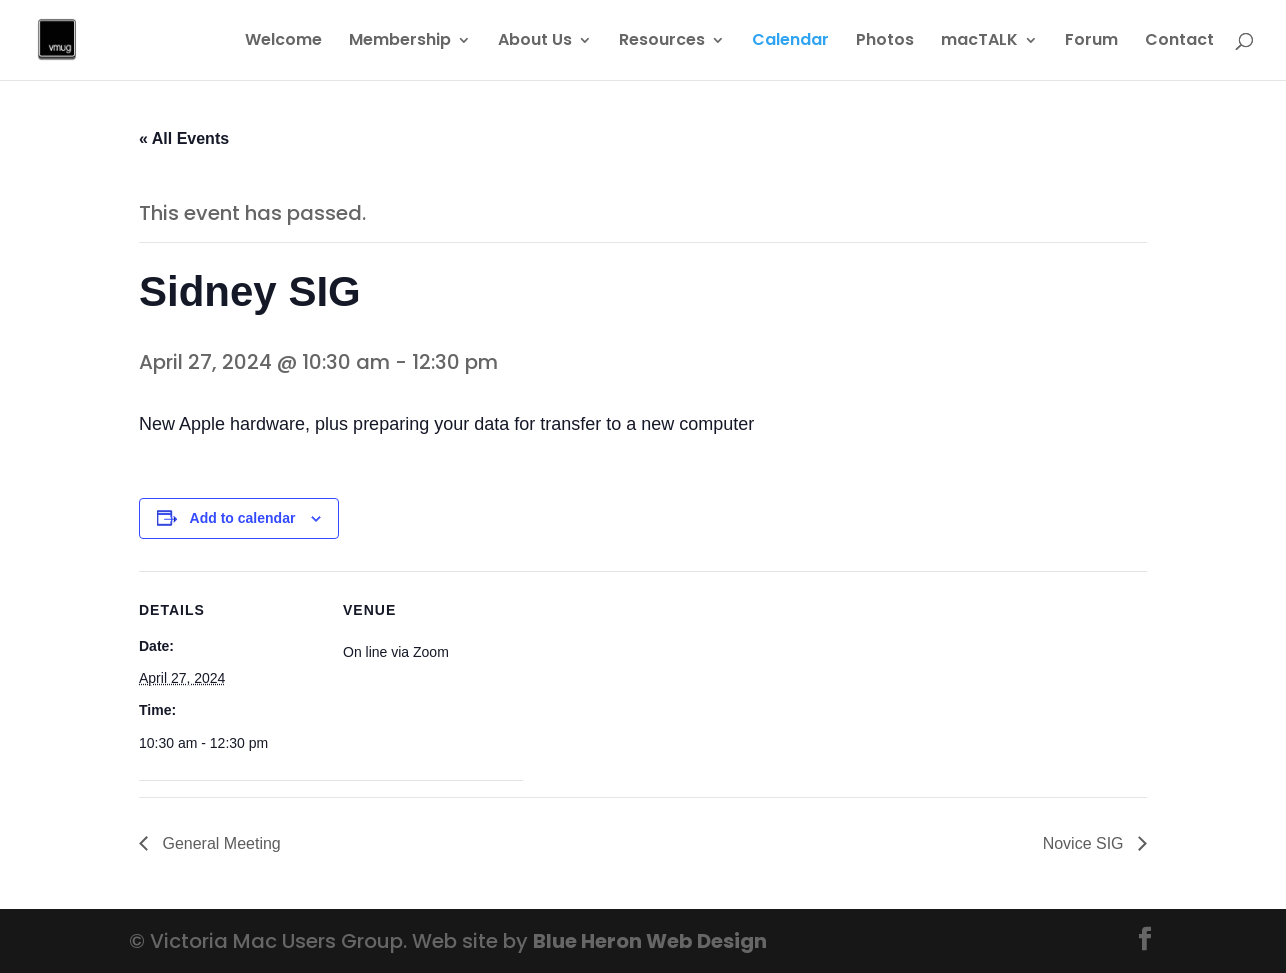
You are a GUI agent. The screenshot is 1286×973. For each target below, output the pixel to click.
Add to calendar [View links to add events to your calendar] (243, 518)
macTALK (979, 42)
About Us (535, 42)
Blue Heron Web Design (650, 941)
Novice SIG (1085, 843)
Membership (400, 42)
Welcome (283, 42)
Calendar (790, 42)
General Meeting (219, 843)
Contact (1179, 42)
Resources (662, 42)
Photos (885, 42)
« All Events (184, 138)
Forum (1091, 42)
